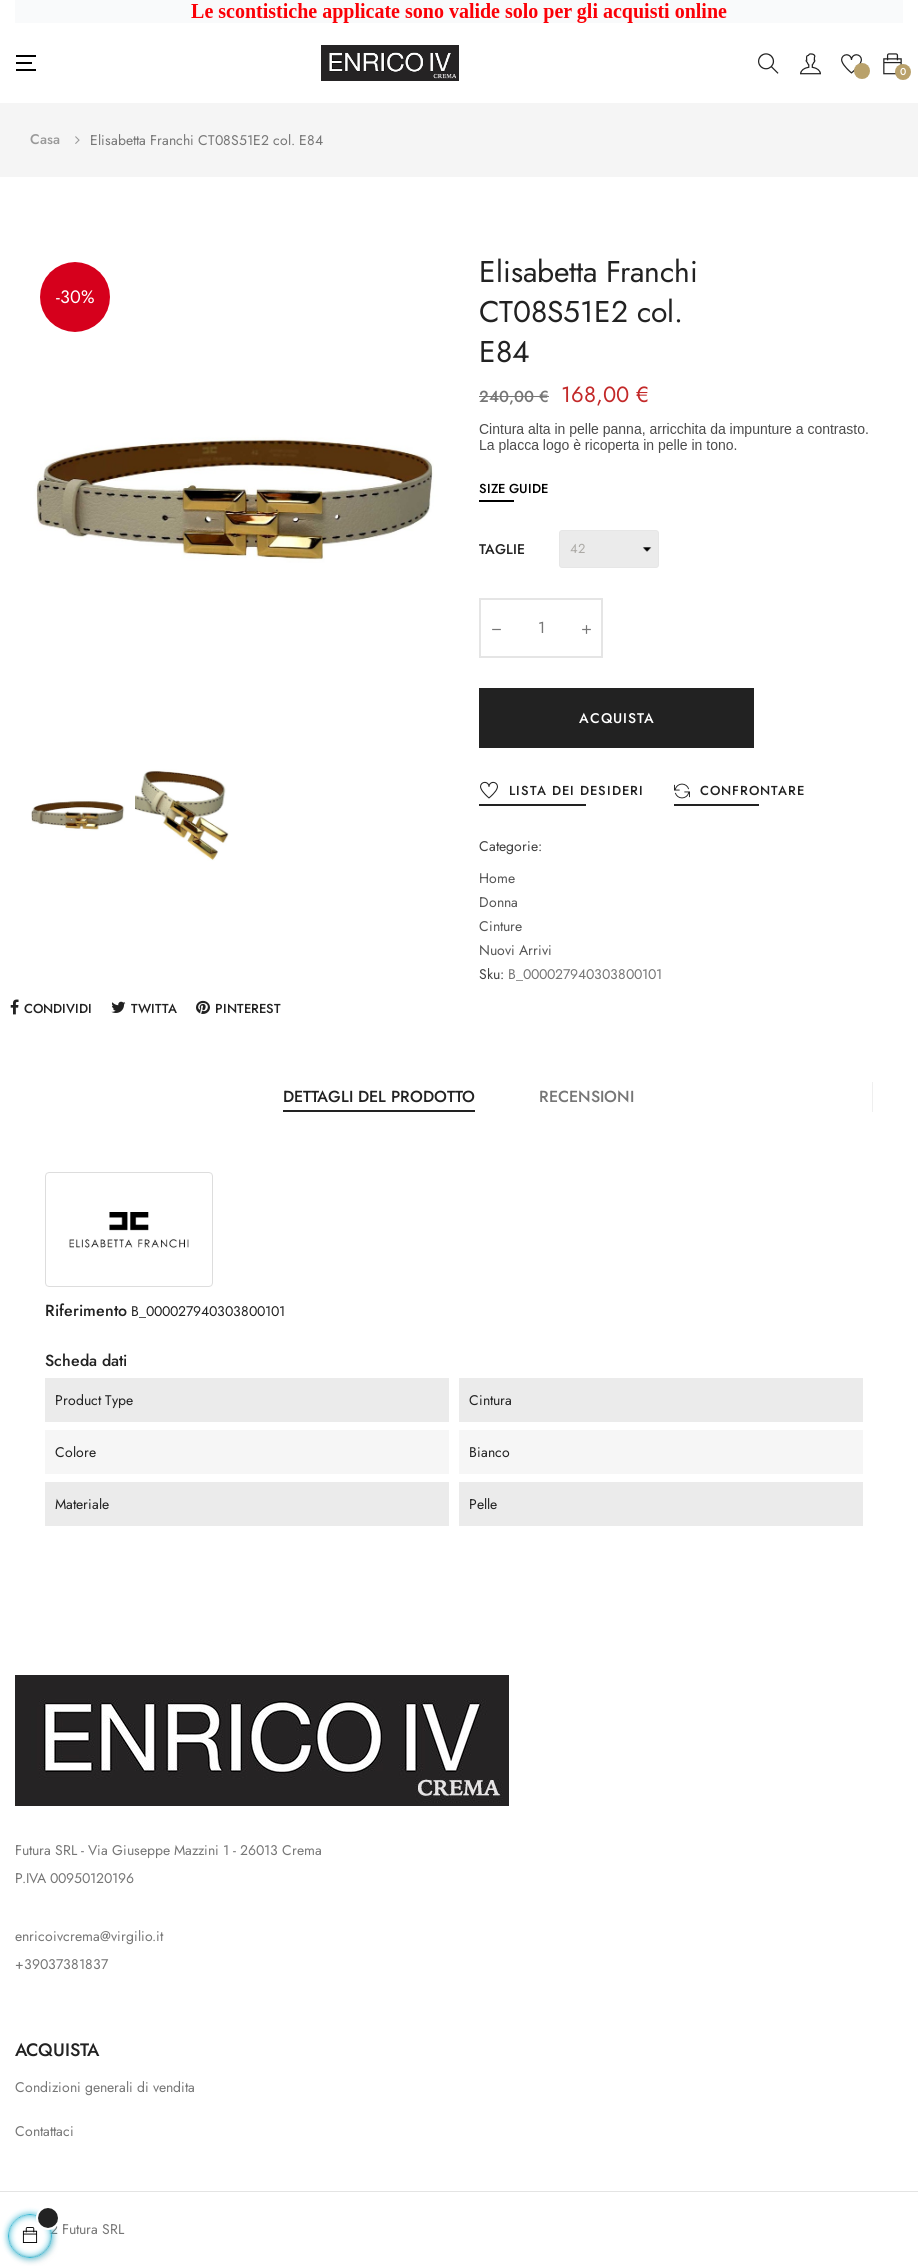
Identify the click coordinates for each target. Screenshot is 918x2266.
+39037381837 (61, 1964)
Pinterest (248, 1008)
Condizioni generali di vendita (105, 2087)
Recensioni (586, 1096)
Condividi (58, 1008)
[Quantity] (541, 628)
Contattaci (44, 2131)
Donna (498, 902)
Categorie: (510, 846)
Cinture (500, 926)
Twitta (154, 1008)
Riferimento (86, 1310)
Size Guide (513, 488)
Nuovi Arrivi (515, 950)
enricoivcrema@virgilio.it (89, 1936)
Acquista (617, 718)
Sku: (491, 974)
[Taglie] (609, 549)
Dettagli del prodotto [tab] (379, 1096)
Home (497, 878)
